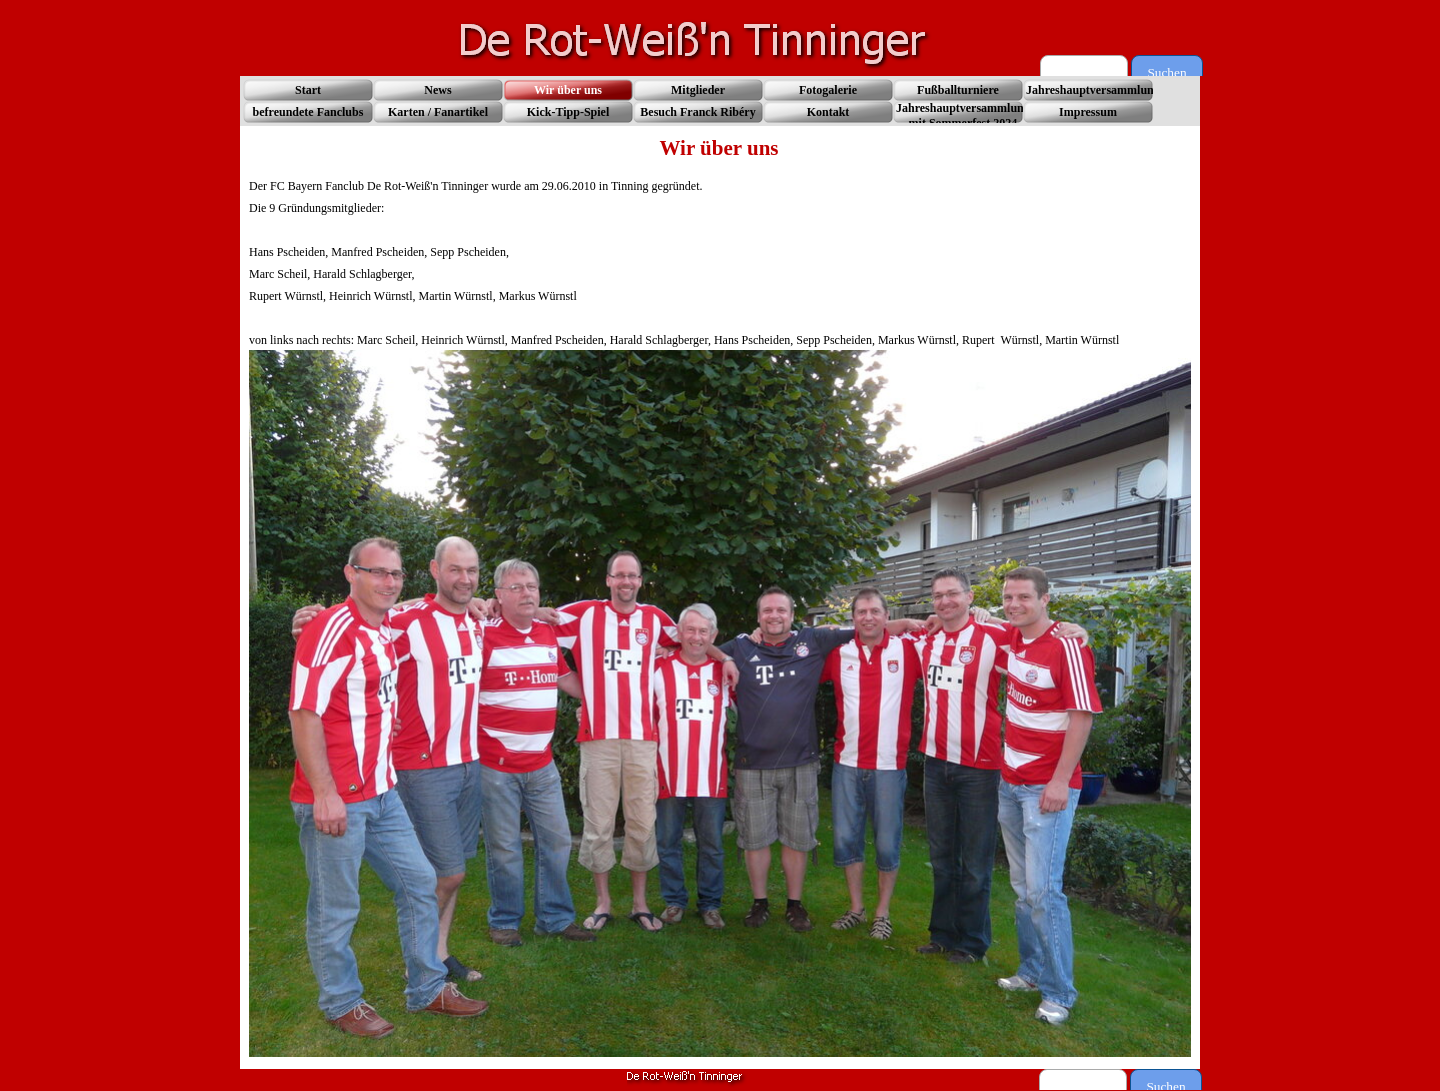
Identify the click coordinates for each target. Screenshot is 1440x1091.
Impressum (1088, 112)
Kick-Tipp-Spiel (568, 112)
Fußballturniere (958, 90)
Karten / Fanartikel (438, 112)
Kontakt (828, 112)
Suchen (1166, 72)
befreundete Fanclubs (308, 112)
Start (308, 90)
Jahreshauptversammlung (1093, 90)
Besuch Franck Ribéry (697, 112)
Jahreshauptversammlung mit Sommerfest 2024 (963, 115)
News (437, 90)
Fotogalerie (828, 90)
